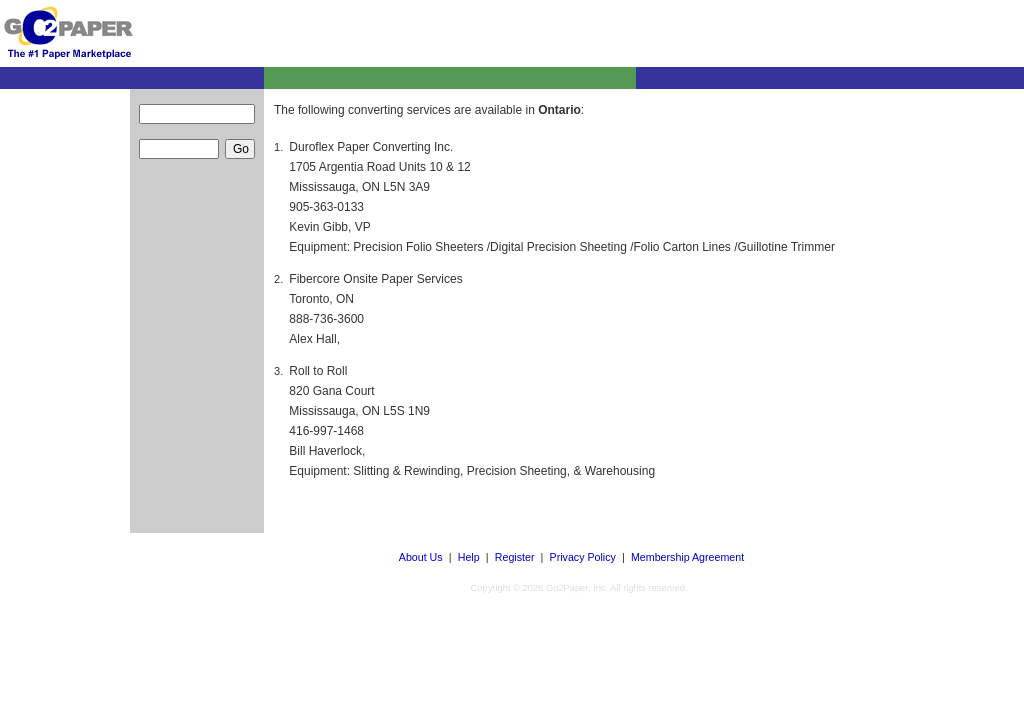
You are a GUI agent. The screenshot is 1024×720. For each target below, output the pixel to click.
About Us (421, 557)
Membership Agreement (687, 557)
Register (515, 557)
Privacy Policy (583, 557)
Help (469, 557)
